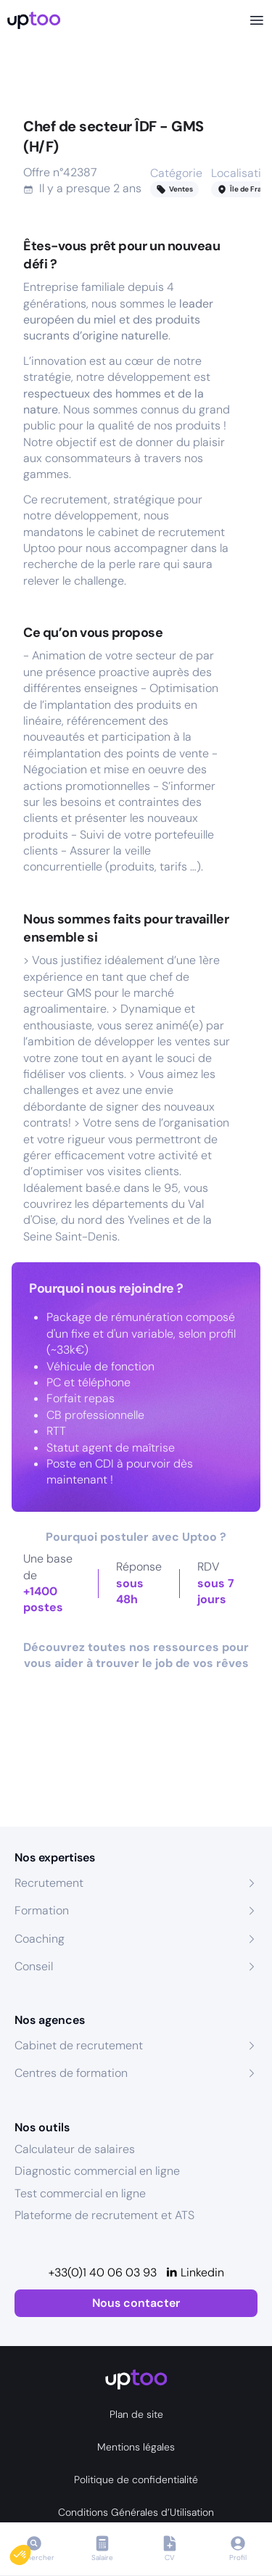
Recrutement (49, 1882)
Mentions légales (136, 2446)
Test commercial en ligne (80, 2193)
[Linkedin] (194, 2273)
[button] (30, 2551)
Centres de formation (71, 2073)
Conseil (34, 1966)
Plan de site (136, 2414)
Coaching (40, 1938)
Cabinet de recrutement (79, 2045)
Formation (42, 1910)
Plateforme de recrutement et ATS (104, 2215)
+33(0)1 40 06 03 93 (103, 2272)
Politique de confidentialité (136, 2479)
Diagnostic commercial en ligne (97, 2170)
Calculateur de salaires (75, 2149)
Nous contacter (136, 2302)
